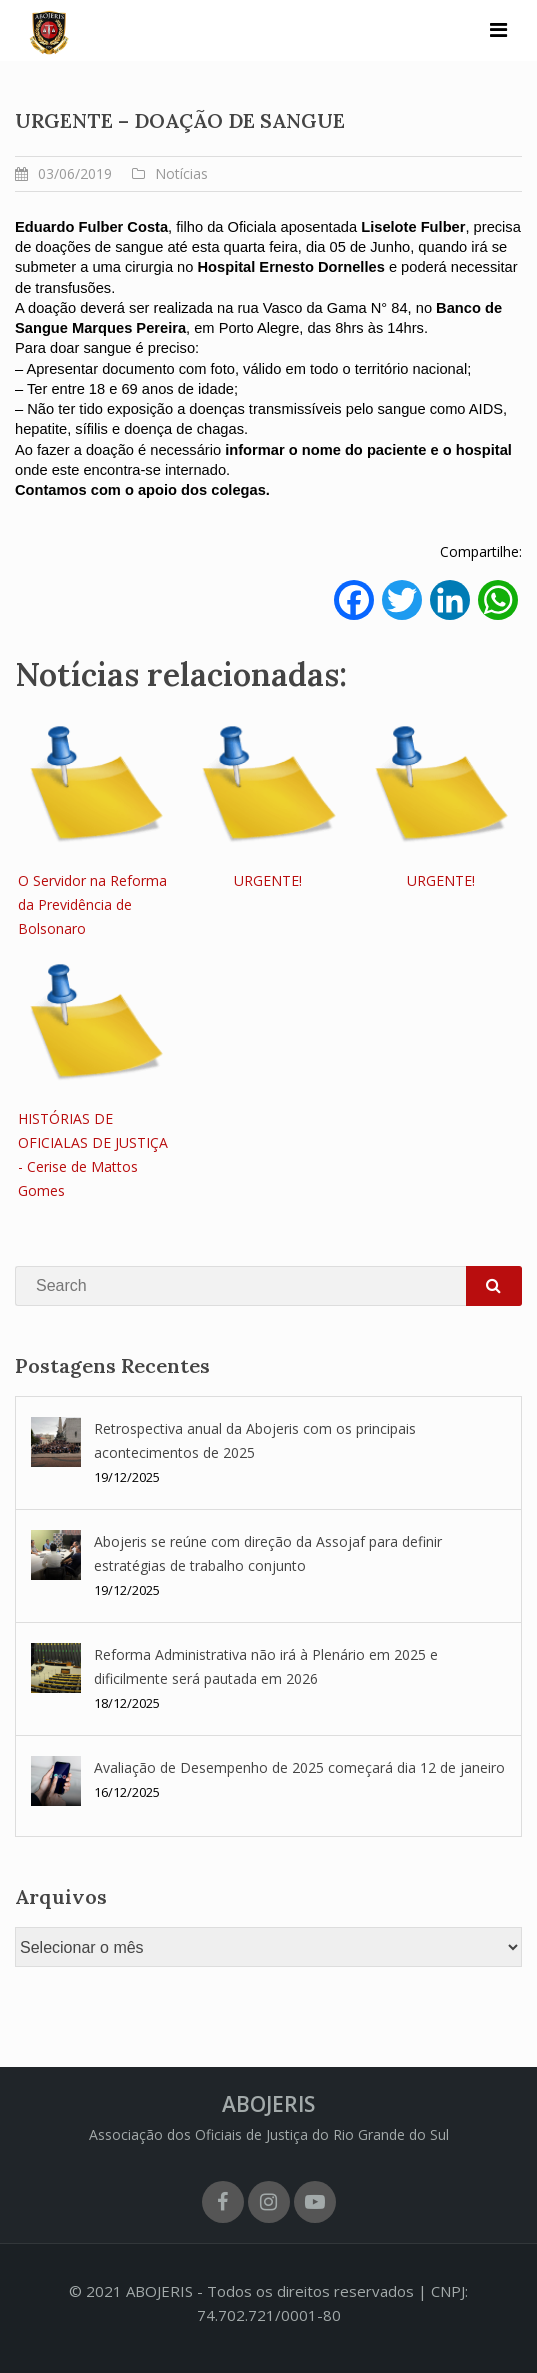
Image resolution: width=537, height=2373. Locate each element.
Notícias (181, 173)
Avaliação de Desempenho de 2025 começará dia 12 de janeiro (299, 1767)
